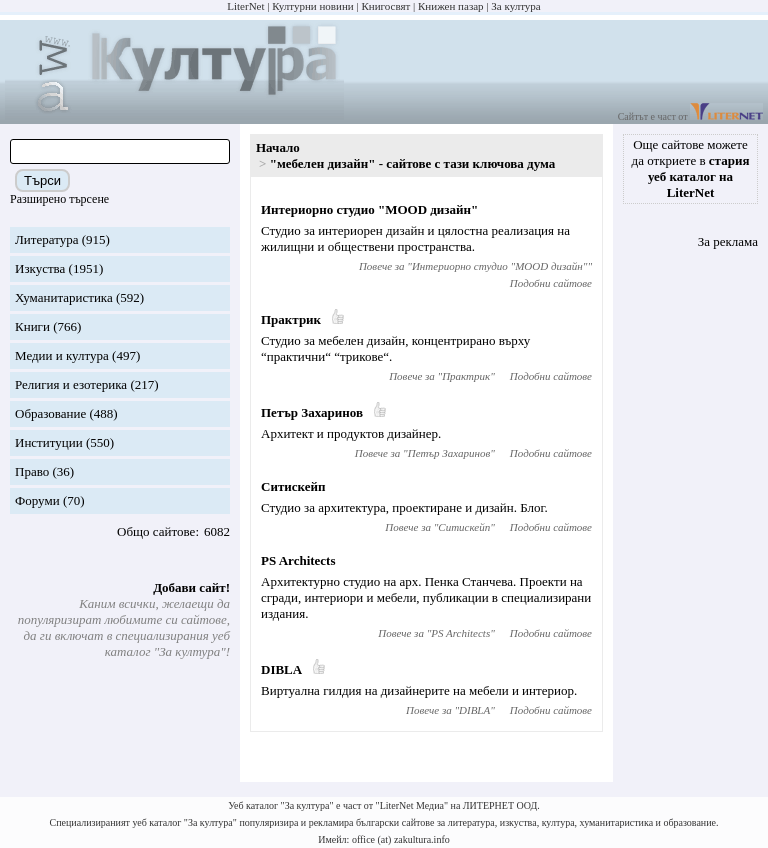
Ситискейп (293, 486)
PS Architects (298, 560)
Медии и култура (62, 355)
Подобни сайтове (551, 283)
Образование (50, 413)
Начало (278, 147)
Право (32, 471)
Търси (42, 180)
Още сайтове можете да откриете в (691, 168)
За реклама (728, 241)
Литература (46, 239)
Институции (49, 442)
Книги (32, 326)
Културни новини (312, 6)
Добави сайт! (191, 587)
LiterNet (245, 6)
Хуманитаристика (64, 297)
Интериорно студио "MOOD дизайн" (369, 209)
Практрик (291, 319)
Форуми (37, 500)
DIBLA (281, 669)
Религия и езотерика (71, 384)
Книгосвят (385, 6)
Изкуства (40, 268)
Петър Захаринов (312, 412)
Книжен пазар (451, 6)
